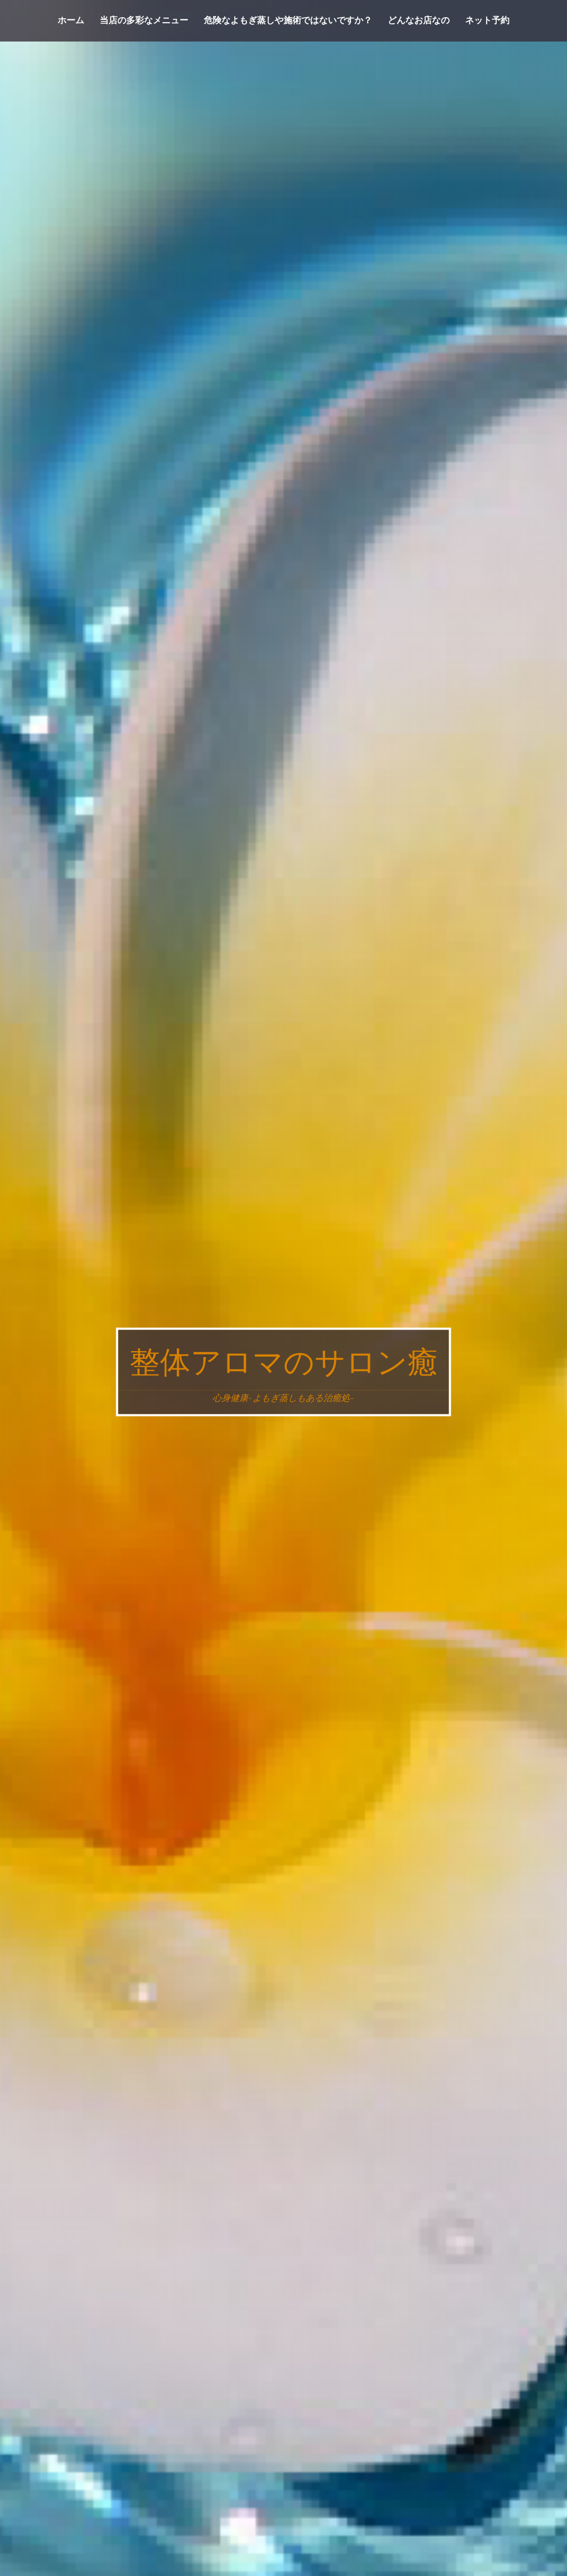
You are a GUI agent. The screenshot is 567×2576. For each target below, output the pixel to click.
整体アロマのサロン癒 (284, 1362)
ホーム (71, 20)
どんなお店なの (419, 20)
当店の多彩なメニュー (144, 20)
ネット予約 (487, 20)
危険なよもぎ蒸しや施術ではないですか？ (288, 20)
